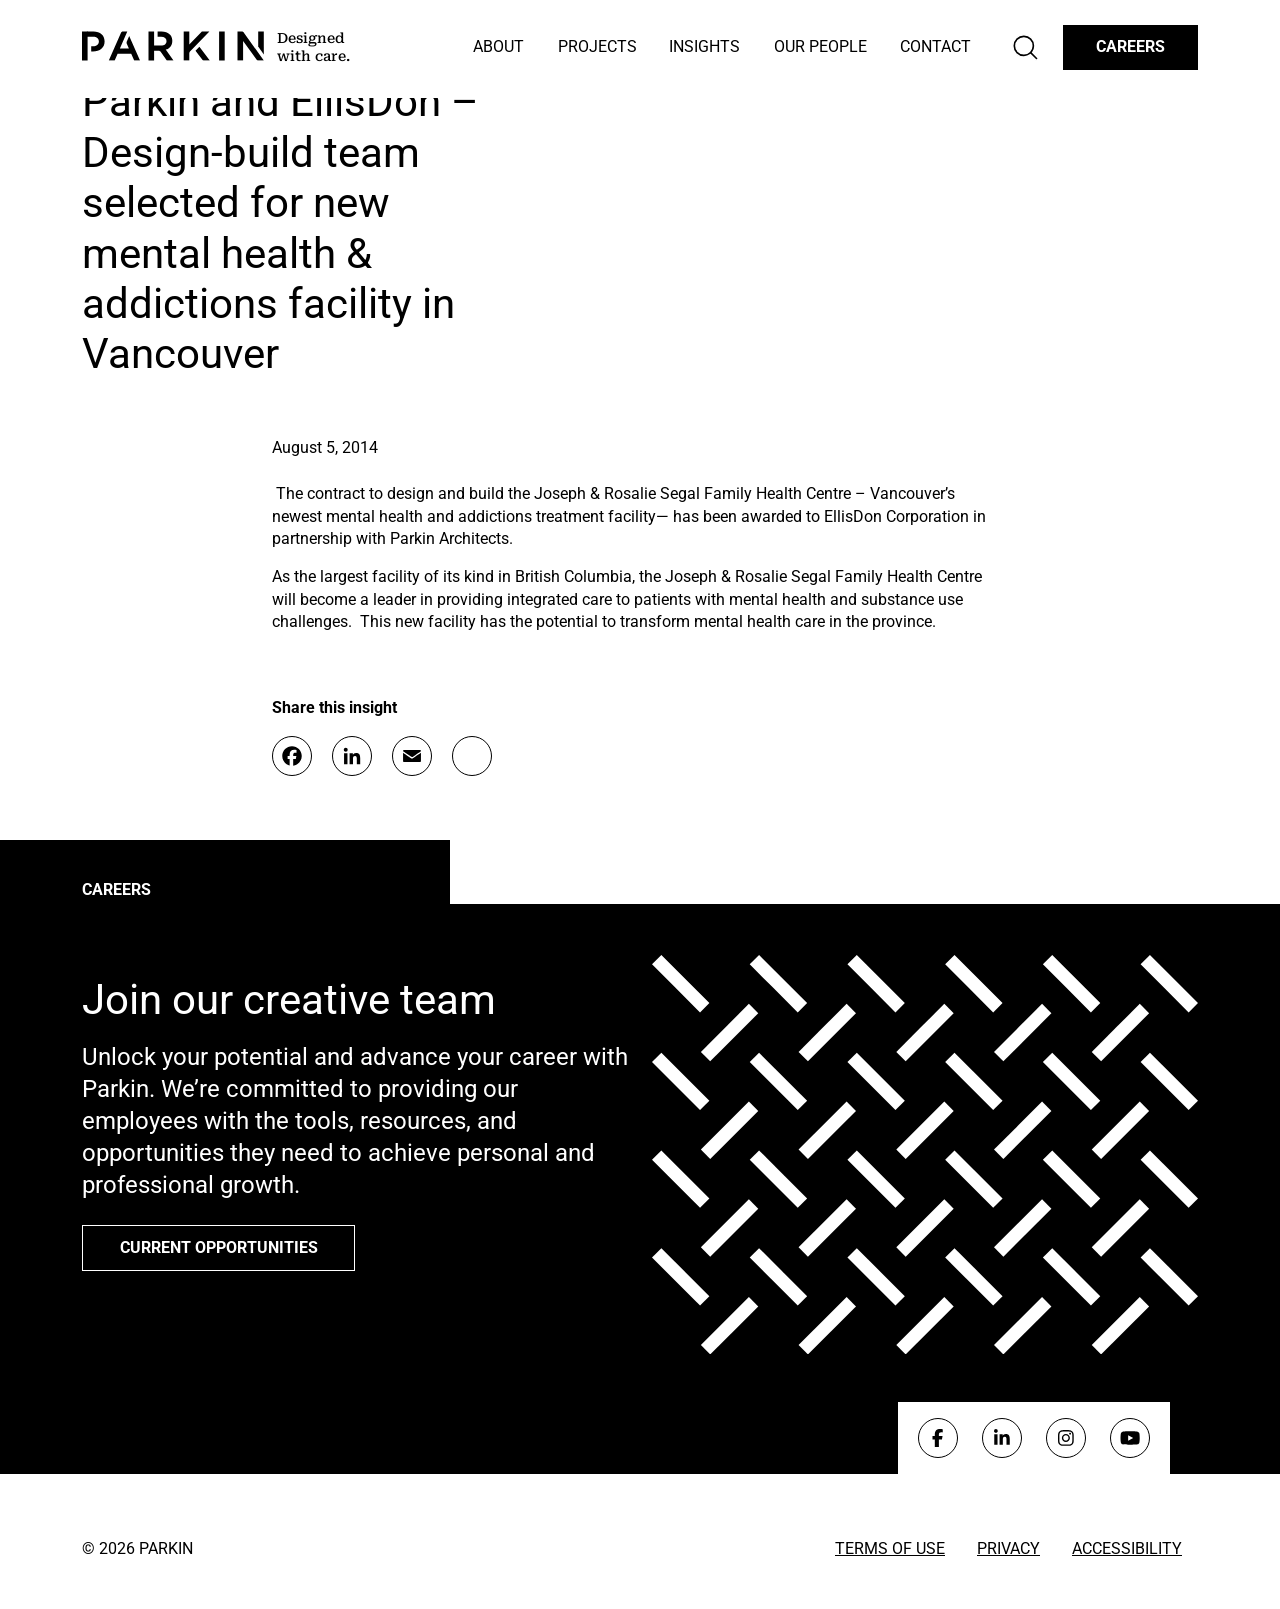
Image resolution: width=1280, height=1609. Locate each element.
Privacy (1008, 1548)
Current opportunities (219, 1247)
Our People (820, 46)
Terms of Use (890, 1548)
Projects (597, 46)
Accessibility (1127, 1548)
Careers (1130, 46)
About (498, 46)
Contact (935, 46)
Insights (704, 46)
